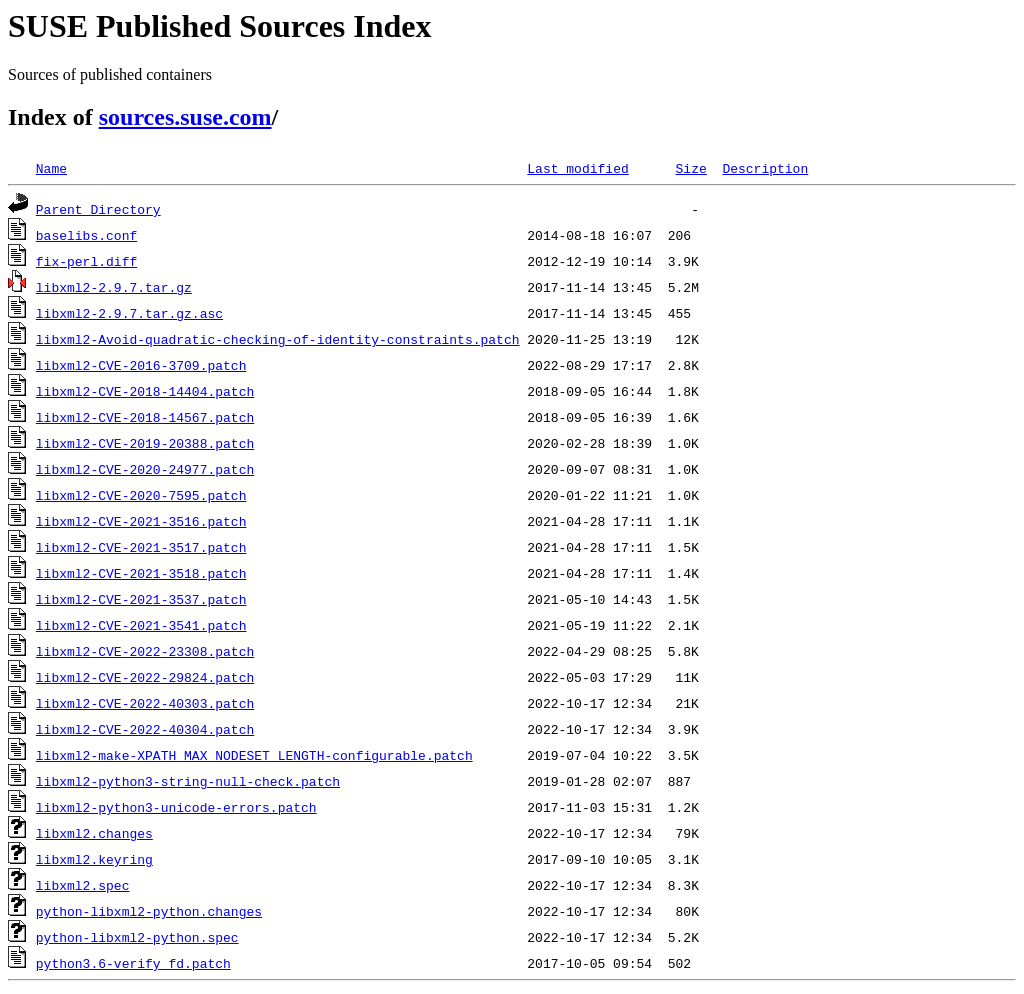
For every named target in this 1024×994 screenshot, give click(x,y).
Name (51, 168)
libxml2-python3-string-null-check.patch (188, 781)
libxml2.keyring (94, 859)
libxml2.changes (94, 833)
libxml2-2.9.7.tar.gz (114, 287)
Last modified (577, 168)
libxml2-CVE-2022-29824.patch (145, 677)
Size (690, 168)
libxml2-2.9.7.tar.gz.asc (129, 313)
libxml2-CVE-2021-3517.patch (141, 547)
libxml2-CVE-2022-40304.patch (145, 729)
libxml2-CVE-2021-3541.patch (141, 625)
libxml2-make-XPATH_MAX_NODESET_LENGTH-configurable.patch (254, 755)
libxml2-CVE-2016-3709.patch (141, 365)
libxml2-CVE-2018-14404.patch (145, 391)
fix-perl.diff (86, 261)
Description (765, 168)
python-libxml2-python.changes (149, 911)
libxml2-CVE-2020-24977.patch (145, 469)
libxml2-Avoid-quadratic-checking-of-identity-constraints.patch (278, 339)
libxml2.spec (83, 885)
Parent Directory (98, 209)
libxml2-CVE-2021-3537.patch (141, 599)
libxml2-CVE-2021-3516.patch (141, 521)
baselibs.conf (86, 235)
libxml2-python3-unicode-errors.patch (176, 807)
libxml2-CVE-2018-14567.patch (145, 417)
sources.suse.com (185, 117)
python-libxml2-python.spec (137, 937)
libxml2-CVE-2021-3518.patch (141, 573)
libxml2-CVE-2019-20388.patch (145, 443)
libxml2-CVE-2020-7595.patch (141, 495)
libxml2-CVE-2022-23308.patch (145, 651)
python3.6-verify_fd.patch (133, 963)
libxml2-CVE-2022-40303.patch (145, 703)
